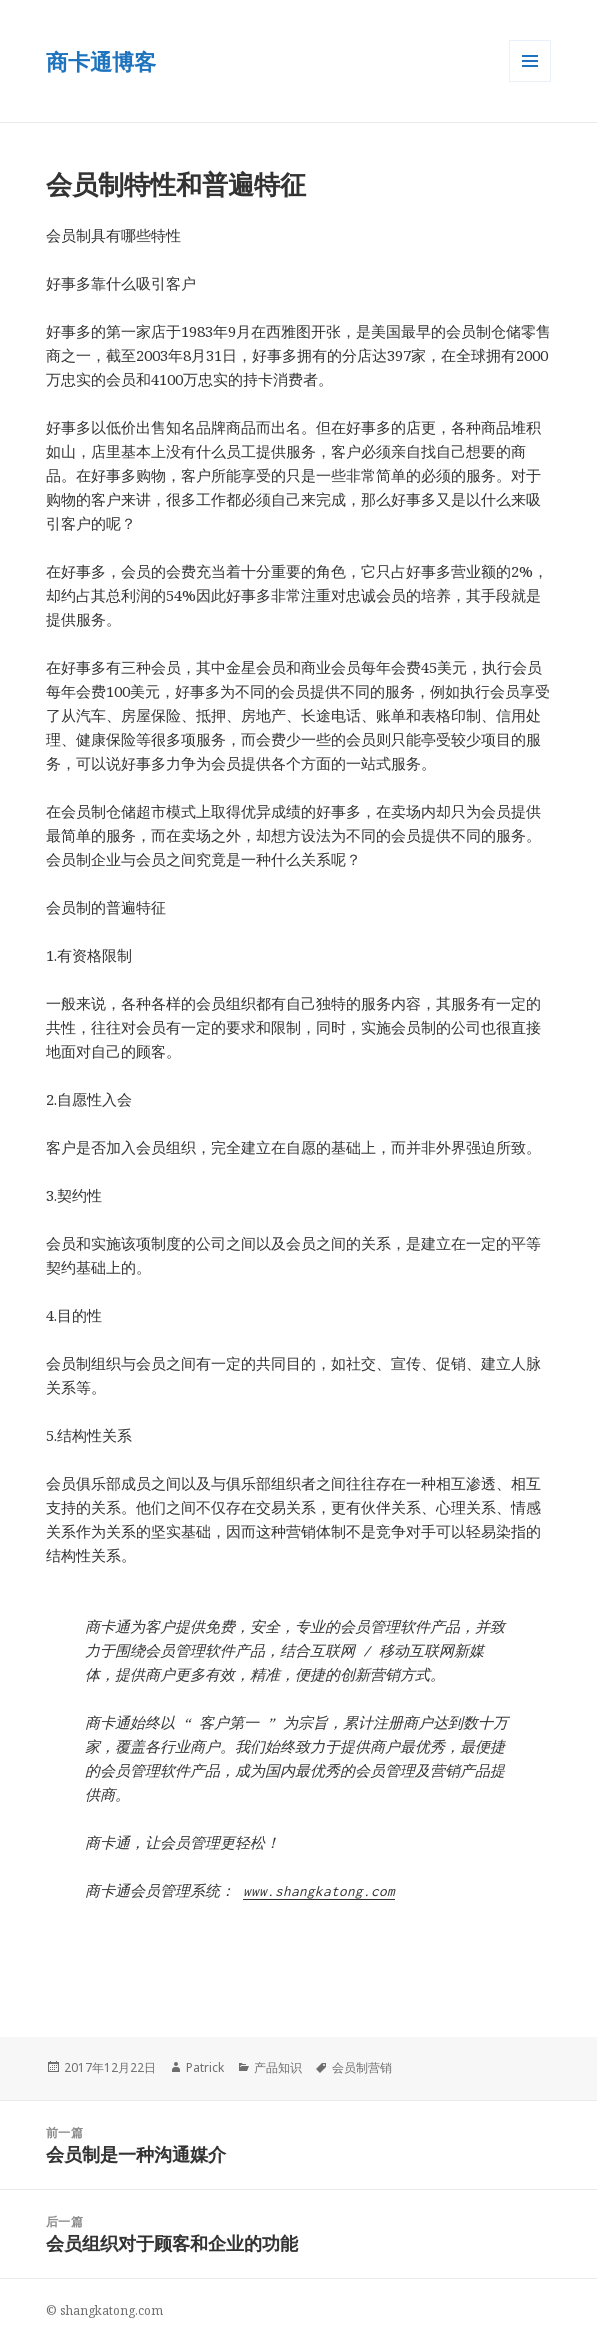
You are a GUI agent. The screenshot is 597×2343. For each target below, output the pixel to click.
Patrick (205, 2067)
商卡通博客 (101, 61)
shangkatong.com (111, 2310)
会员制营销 (362, 2067)
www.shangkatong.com (319, 1891)
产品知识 (278, 2067)
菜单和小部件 (530, 81)
